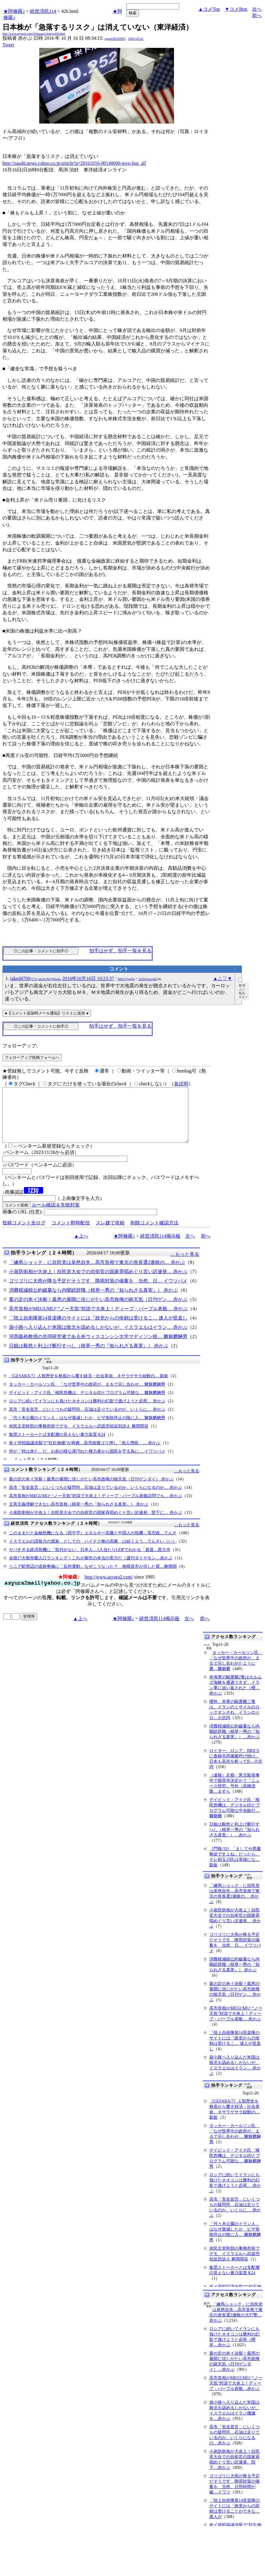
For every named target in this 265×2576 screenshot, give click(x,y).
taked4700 (35, 978)
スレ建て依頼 (110, 1233)
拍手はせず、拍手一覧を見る (120, 950)
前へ (257, 15)
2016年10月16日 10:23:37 (88, 978)
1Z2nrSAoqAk (147, 979)
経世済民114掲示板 (160, 1246)
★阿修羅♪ (14, 11)
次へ (257, 9)
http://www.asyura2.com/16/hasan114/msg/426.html (33, 33)
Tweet (8, 44)
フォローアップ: (19, 1045)
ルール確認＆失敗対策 (56, 1215)
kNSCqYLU (135, 38)
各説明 (181, 1083)
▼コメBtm (236, 9)
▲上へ (81, 1246)
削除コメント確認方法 (154, 1233)
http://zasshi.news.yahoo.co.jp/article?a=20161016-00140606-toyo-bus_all (74, 163)
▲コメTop (209, 9)
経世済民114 (43, 11)
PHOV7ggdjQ (126, 979)
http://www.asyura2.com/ (108, 1587)
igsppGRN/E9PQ (115, 38)
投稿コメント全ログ (24, 1233)
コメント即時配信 (71, 1233)
